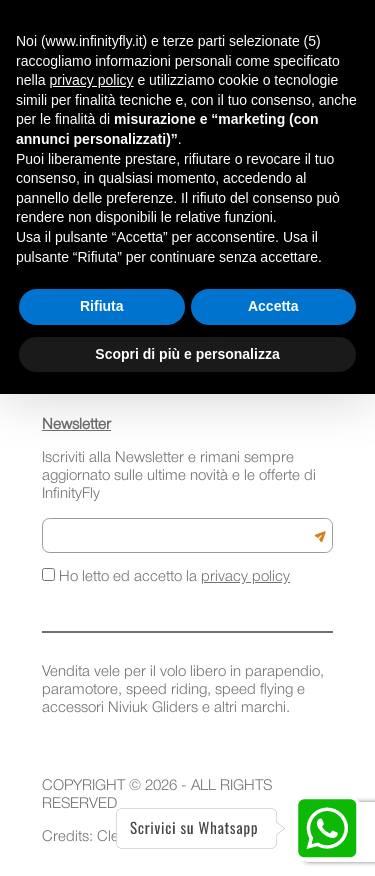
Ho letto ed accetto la (166, 576)
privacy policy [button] (91, 80)
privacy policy (245, 577)
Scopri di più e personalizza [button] (187, 354)
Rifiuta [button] (102, 306)
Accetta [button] (273, 306)
